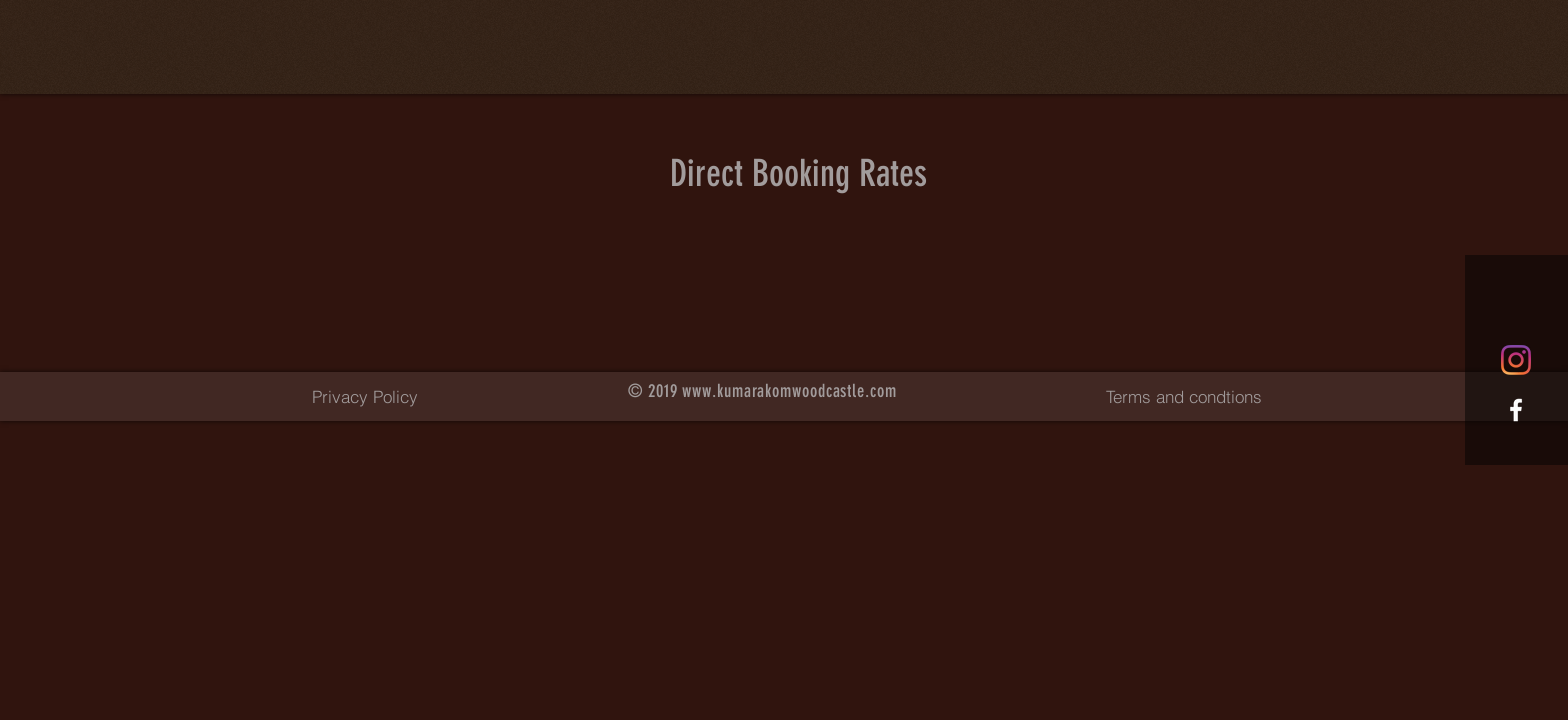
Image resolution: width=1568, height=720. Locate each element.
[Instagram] (1516, 360)
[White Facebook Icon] (1516, 410)
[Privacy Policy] (365, 396)
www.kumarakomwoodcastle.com (789, 391)
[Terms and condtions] (1183, 396)
